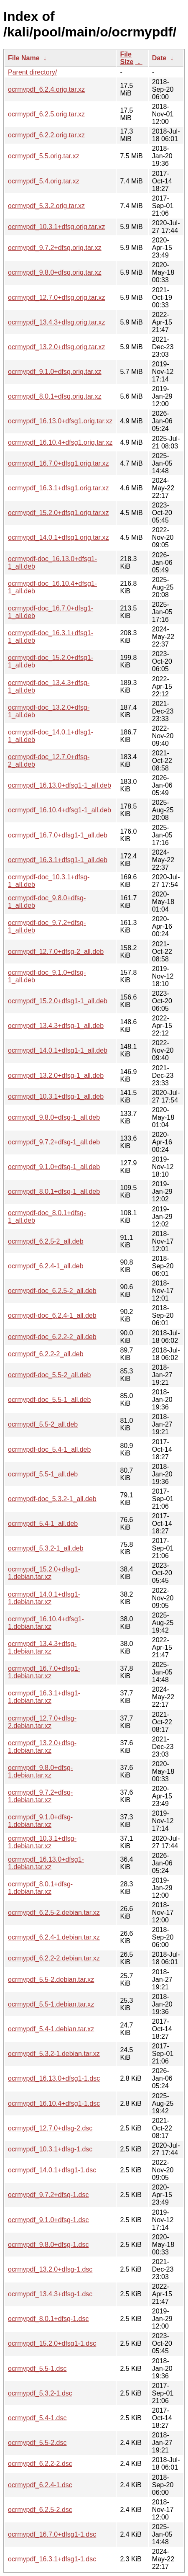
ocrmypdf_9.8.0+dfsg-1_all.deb (54, 1117)
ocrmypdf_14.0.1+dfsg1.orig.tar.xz (58, 537)
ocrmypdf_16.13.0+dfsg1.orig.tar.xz (60, 421)
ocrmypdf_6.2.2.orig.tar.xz (46, 135)
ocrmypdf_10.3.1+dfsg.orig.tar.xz (56, 226)
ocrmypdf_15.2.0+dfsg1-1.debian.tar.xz (44, 1573)
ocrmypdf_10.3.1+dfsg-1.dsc (50, 2149)
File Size (126, 58)
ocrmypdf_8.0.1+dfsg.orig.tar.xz (55, 396)
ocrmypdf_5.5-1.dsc (37, 2368)
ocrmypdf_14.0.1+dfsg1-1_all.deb (57, 1050)
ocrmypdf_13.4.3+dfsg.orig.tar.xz (56, 322)
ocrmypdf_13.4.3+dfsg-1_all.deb (56, 1025)
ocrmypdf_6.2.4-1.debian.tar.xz (54, 1937)
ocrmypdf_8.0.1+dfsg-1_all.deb (54, 1191)
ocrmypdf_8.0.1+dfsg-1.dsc (48, 2318)
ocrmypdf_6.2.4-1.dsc (40, 2484)
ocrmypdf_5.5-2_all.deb (43, 1424)
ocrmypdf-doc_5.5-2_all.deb (49, 1374)
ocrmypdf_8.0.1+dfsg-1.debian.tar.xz (40, 1887)
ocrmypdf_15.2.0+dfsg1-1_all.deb (57, 1001)
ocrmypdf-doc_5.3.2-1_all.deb (52, 1498)
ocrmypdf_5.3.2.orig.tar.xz (46, 205)
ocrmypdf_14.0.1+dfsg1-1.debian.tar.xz (44, 1598)
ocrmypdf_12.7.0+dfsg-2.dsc (50, 2128)
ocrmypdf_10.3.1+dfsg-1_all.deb (56, 1096)
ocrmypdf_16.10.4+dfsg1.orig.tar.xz (60, 442)
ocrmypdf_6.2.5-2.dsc (40, 2509)
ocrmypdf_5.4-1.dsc (37, 2417)
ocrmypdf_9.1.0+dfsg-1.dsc (48, 2219)
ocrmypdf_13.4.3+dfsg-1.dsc (50, 2294)
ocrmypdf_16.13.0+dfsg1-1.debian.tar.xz (46, 1863)
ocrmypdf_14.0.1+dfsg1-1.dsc (52, 2170)
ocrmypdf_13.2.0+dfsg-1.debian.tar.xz (42, 1746)
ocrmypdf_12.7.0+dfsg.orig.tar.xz (56, 297)
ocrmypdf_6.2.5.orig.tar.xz (46, 114)
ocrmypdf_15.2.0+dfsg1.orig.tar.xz (58, 512)
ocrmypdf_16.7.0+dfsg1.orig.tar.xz (58, 463)
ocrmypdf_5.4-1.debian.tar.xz (51, 2028)
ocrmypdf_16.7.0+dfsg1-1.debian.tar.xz (44, 1672)
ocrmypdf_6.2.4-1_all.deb (46, 1266)
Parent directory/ (32, 72)
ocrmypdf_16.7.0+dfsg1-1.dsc (52, 2534)
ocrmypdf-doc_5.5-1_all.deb (49, 1399)
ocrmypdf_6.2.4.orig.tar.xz (46, 89)
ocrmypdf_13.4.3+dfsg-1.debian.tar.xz (42, 1647)
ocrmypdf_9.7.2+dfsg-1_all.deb (54, 1142)
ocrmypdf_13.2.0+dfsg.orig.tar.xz (56, 346)
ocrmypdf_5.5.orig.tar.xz (43, 156)
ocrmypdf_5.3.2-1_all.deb (46, 1548)
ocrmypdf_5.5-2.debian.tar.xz (51, 1979)
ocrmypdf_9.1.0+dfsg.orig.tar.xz (55, 371)
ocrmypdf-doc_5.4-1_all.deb (49, 1449)
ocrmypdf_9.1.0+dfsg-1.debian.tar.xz (40, 1821)
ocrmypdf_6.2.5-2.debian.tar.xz (54, 1912)
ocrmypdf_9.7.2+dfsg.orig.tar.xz (55, 247)
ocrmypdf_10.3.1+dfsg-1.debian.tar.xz (42, 1842)
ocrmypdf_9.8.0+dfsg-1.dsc (48, 2244)
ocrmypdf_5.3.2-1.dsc (40, 2393)
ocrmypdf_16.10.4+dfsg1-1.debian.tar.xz (46, 1622)
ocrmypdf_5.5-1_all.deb (43, 1474)
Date (159, 58)
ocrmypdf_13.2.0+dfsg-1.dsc (50, 2269)
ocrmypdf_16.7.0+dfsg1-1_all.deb (57, 835)
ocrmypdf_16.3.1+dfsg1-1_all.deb (57, 859)
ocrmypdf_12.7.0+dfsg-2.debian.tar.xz (42, 1722)
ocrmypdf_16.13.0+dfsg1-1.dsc (54, 2078)
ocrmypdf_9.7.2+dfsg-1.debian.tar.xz (40, 1796)
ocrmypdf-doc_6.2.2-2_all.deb (52, 1336)
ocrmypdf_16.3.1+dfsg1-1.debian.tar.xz (44, 1697)
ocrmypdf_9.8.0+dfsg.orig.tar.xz (55, 272)
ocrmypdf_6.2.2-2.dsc (40, 2463)
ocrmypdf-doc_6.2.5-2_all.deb (52, 1290)
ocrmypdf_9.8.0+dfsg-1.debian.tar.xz (40, 1771)
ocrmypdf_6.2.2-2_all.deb (46, 1354)
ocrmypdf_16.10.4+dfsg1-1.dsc (54, 2103)
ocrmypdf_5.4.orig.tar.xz (43, 181)
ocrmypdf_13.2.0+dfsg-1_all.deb (56, 1075)
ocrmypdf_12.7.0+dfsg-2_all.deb (56, 951)
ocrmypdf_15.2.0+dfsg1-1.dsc (52, 2343)
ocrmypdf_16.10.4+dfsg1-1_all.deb (59, 810)
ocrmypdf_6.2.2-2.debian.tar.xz (54, 1958)
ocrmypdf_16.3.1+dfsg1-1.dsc (52, 2559)
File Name (24, 58)
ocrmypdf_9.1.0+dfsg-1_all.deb (54, 1166)
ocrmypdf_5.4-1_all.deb (43, 1523)
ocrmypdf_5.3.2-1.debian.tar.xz (54, 2053)
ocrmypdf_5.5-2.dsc (37, 2442)
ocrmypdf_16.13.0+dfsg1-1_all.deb (59, 785)
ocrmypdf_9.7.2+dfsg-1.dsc (48, 2194)
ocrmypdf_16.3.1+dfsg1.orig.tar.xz (58, 488)
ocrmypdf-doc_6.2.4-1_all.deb (52, 1315)
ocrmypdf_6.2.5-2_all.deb (46, 1241)
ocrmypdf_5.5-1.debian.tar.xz (51, 2004)
